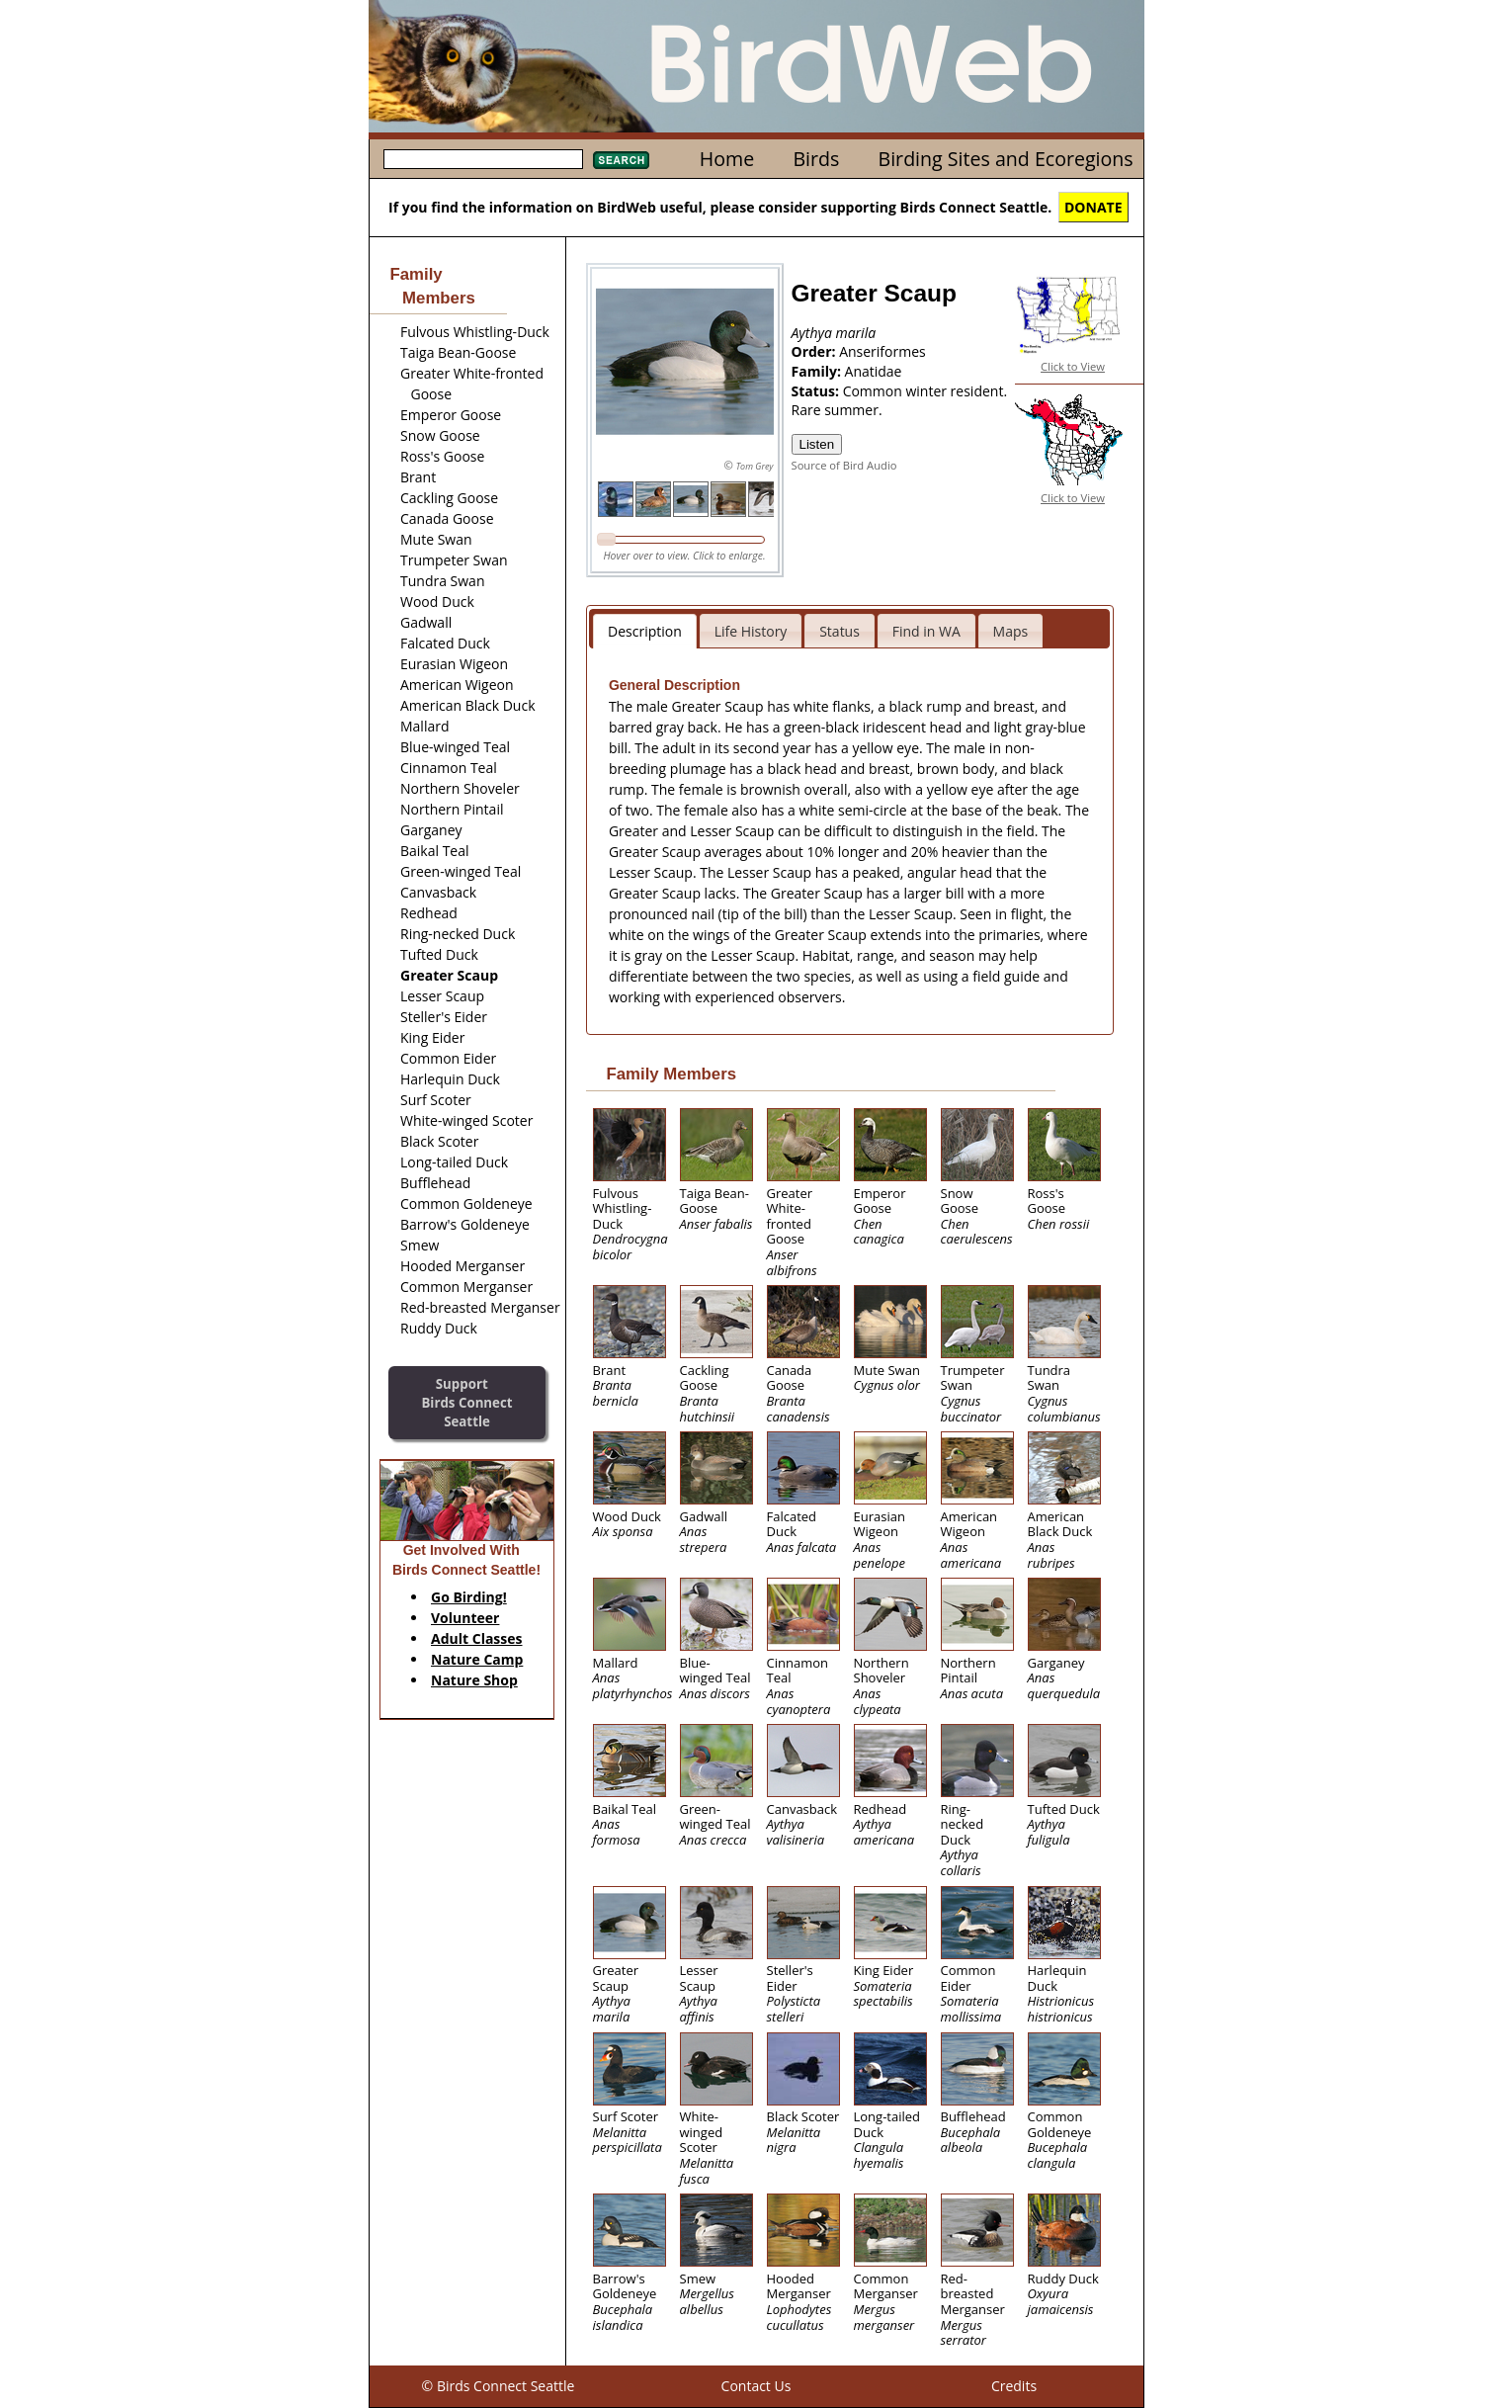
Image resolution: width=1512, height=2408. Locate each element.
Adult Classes (477, 1638)
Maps (1011, 631)
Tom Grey (755, 466)
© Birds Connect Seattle (498, 2385)
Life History (751, 631)
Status (839, 631)
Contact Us (756, 2385)
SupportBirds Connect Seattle (466, 1402)
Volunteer (465, 1617)
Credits (1014, 2385)
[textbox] (483, 159)
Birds (816, 158)
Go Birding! (469, 1597)
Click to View (1073, 366)
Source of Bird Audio (844, 465)
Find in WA (926, 631)
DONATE (1093, 207)
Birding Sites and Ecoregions (1006, 158)
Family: (818, 371)
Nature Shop (474, 1680)
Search (621, 160)
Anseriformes (882, 351)
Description (645, 631)
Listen (817, 444)
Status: (817, 391)
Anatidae (873, 371)
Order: (816, 351)
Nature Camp (477, 1659)
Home (727, 158)
